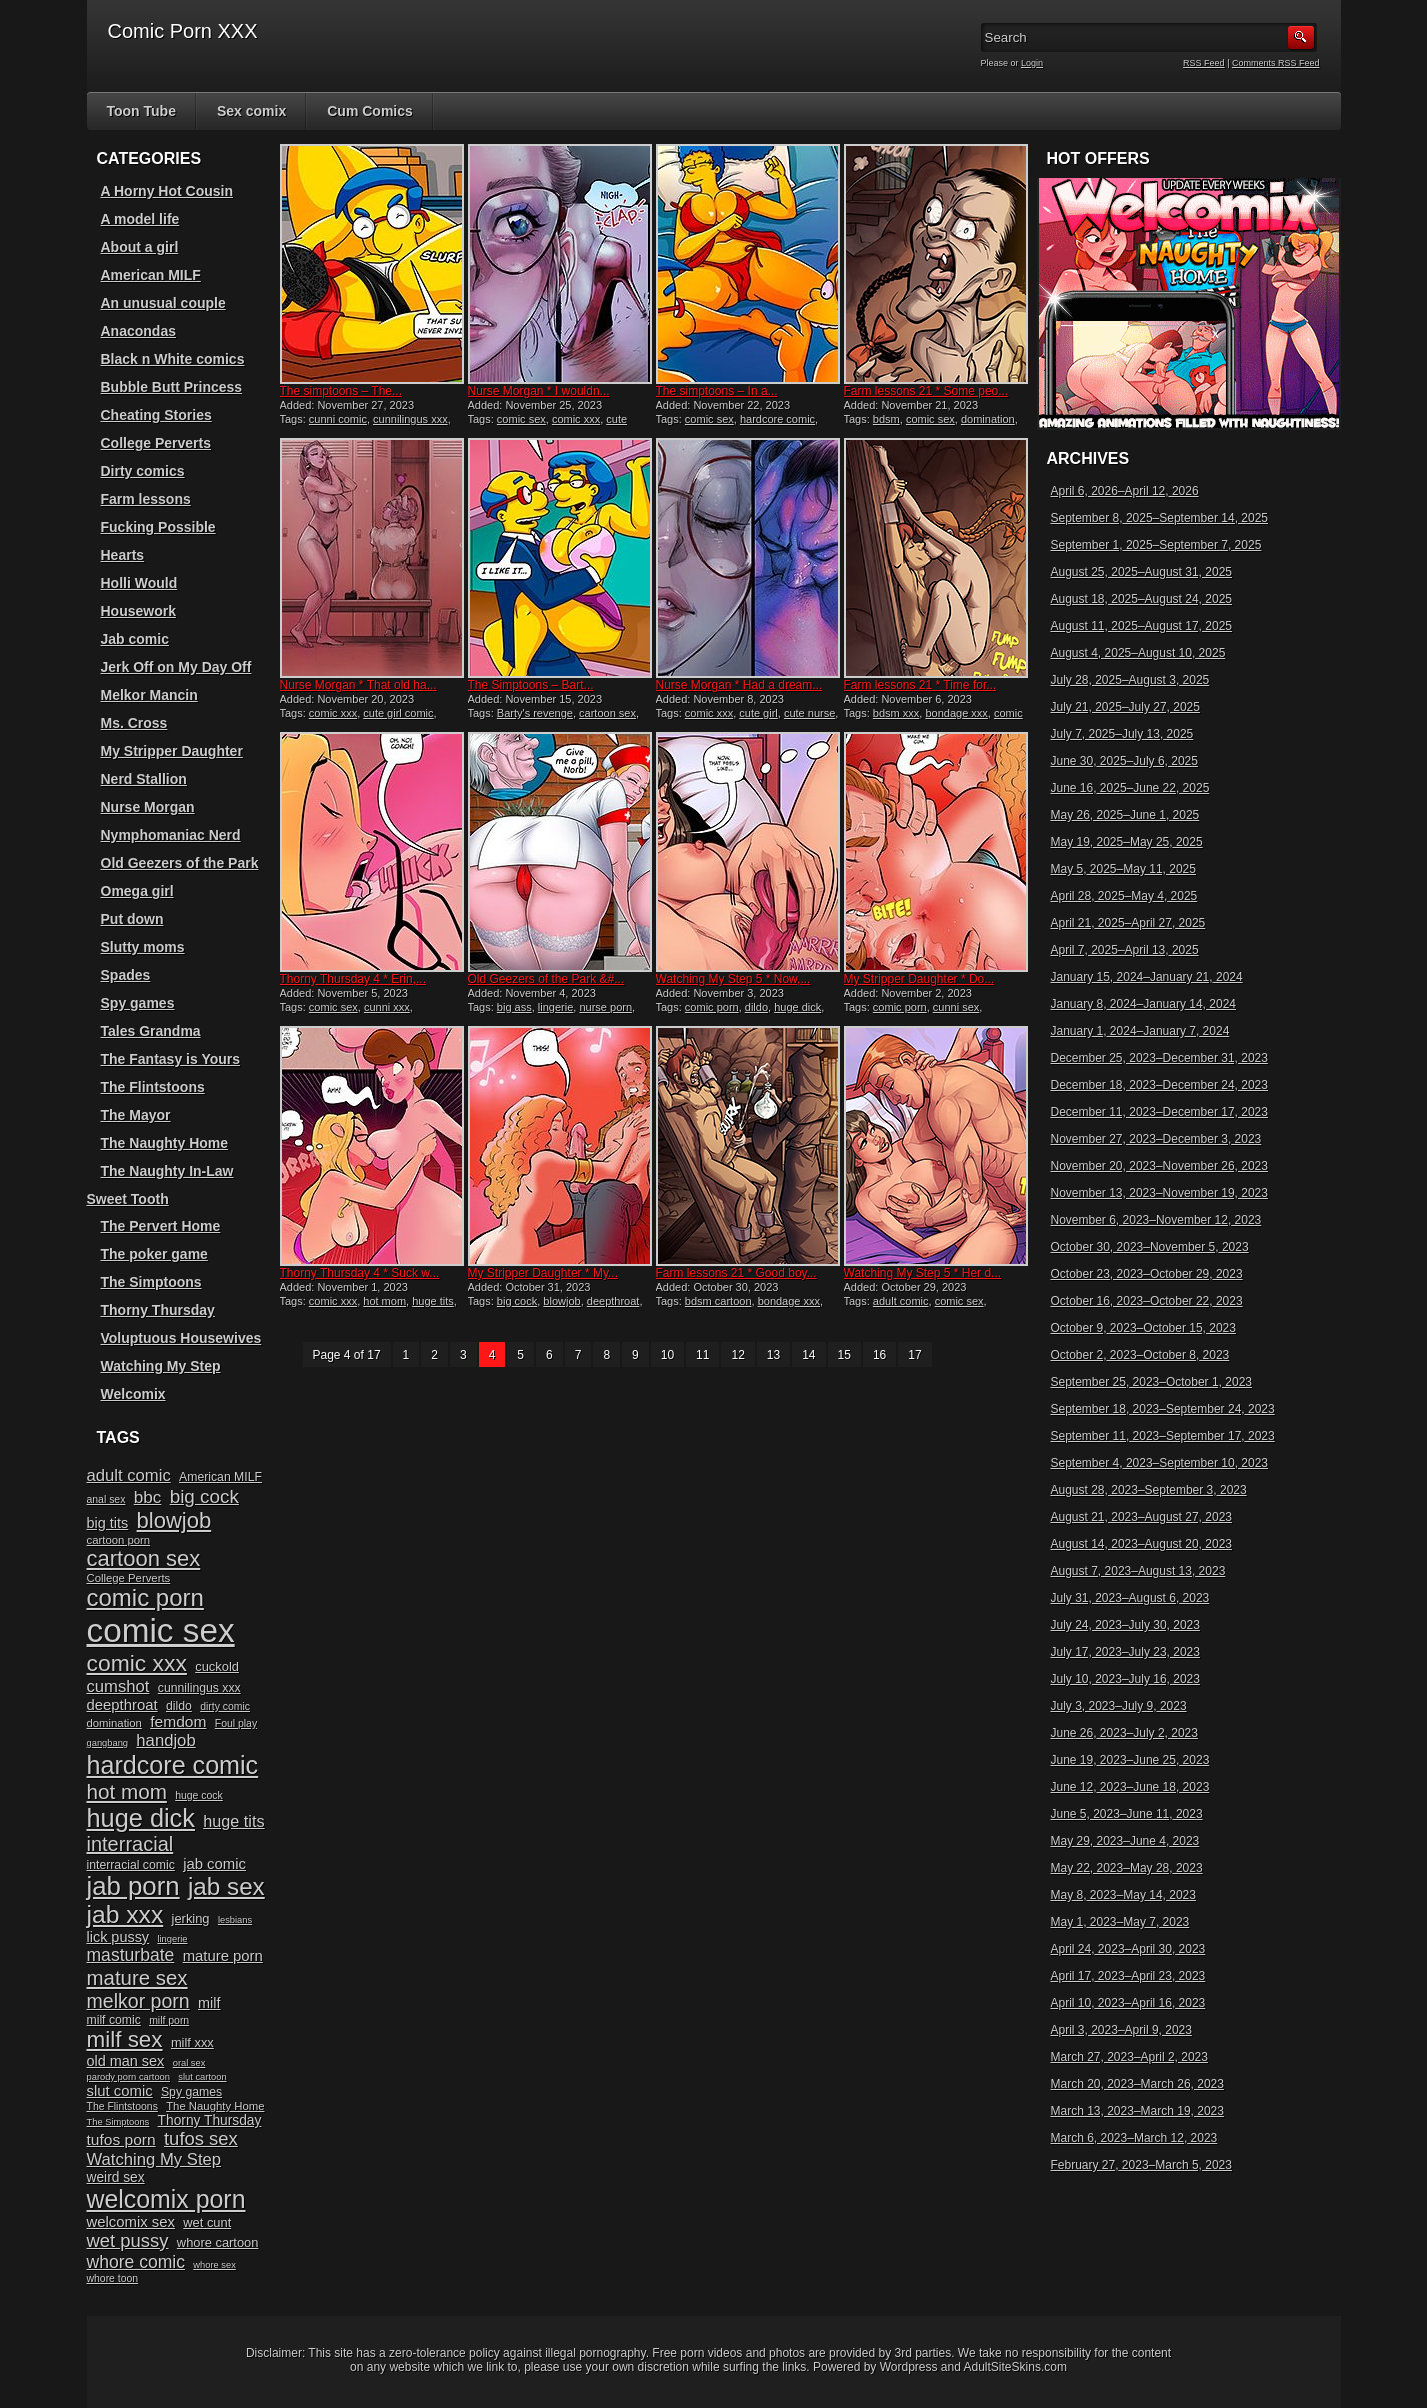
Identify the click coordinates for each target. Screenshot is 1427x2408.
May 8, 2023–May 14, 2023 (1123, 1895)
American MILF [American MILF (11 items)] (220, 1477)
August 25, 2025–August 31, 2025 (1141, 572)
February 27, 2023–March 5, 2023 (1141, 2165)
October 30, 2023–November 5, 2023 (1150, 1247)
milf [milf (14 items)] (209, 2003)
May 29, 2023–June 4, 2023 (1125, 1841)
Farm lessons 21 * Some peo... (926, 391)
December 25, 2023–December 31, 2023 (1159, 1058)
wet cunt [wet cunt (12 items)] (207, 2222)
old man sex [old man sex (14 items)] (126, 2061)
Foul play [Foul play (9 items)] (236, 1723)
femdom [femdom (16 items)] (178, 1721)
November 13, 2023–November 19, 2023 (1159, 1193)
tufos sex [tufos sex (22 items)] (201, 2138)
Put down (132, 919)
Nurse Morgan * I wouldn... (539, 391)
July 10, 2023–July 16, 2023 (1125, 1679)
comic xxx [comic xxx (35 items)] (137, 1663)
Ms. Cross (134, 723)
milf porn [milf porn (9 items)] (169, 2020)
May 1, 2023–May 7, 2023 (1120, 1922)
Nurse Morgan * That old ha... (358, 685)
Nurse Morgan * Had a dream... (739, 685)
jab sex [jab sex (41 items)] (226, 1886)
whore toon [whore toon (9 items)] (113, 2278)
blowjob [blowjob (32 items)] (174, 1520)
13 (773, 1355)
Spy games (138, 1003)
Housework (138, 611)
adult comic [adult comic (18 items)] (129, 1475)
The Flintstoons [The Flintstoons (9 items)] (122, 2106)
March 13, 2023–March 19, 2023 (1137, 2111)
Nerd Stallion (144, 779)
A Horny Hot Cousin (167, 191)
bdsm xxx (896, 713)
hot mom (384, 1301)
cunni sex (956, 1007)
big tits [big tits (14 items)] (108, 1523)
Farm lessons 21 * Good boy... (736, 1273)
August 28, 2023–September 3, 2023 (1149, 1490)
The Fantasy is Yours (171, 1059)
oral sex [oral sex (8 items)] (189, 2063)
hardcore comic (777, 419)
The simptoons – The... (341, 391)
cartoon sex (607, 713)
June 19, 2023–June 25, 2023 (1130, 1760)
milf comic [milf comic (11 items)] (114, 2020)
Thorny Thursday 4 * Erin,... (353, 979)
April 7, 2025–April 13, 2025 (1125, 950)
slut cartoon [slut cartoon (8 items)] (202, 2077)
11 (702, 1355)
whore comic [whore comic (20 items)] (136, 2262)
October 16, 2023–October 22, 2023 (1147, 1301)
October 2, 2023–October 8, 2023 (1140, 1355)
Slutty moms (143, 947)
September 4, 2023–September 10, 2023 (1160, 1463)
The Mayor (136, 1115)
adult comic (901, 1301)
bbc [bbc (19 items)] (148, 1497)
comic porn (712, 1007)
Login (1032, 63)
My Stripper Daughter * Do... (919, 979)
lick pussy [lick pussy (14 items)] (118, 1937)
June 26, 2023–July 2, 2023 (1124, 1733)
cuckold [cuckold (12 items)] (217, 1666)
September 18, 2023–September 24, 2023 (1163, 1409)
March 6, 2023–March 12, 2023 (1134, 2138)
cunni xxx (387, 1007)
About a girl (140, 247)
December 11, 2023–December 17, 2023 (1159, 1112)
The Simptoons (151, 1282)
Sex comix (251, 111)
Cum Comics (370, 111)
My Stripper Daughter (172, 751)
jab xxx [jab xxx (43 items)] (125, 1914)
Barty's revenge (535, 713)
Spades (126, 975)
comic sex (521, 419)
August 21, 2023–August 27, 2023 (1141, 1517)
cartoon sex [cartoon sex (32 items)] (144, 1558)
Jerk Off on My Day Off (176, 667)
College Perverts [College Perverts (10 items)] (129, 1578)
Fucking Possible (158, 527)
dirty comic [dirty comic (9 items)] (225, 1706)
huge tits (433, 1301)
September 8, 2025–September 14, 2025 (1160, 518)
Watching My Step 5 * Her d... (923, 1273)
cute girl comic (398, 713)
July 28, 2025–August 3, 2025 (1130, 680)
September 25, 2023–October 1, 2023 (1151, 1382)
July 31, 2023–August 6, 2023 (1130, 1598)
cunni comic (338, 419)
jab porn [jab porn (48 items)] (133, 1886)
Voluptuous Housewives (181, 1338)
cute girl (758, 713)
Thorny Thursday (158, 1310)
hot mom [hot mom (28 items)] (127, 1791)
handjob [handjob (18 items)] (165, 1740)
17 (914, 1355)
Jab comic (135, 639)
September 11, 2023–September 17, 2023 (1163, 1436)
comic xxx (576, 419)
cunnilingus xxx (410, 419)
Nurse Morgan (148, 807)
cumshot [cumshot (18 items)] (118, 1686)
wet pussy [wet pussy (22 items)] (128, 2240)
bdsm (886, 419)
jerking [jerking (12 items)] (191, 1918)
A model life (140, 219)
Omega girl (137, 891)
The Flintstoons (153, 1087)
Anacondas (138, 331)
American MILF (151, 275)
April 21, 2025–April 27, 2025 (1128, 923)
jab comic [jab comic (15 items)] (214, 1864)
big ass (514, 1007)
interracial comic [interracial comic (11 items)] (131, 1865)
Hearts (123, 555)
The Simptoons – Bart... (531, 685)
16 (879, 1355)
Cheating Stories (156, 415)
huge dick (797, 1007)
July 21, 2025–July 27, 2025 (1125, 707)
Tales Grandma (151, 1031)
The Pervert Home (161, 1226)
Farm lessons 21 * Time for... (920, 685)
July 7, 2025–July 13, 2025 (1122, 734)
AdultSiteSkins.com (1015, 2367)
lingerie (555, 1007)
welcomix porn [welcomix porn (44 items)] (166, 2199)
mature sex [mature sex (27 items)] (137, 1977)
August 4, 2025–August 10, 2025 (1138, 653)
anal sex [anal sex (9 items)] (106, 1499)
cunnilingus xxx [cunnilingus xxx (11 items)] (199, 1688)
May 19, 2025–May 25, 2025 (1127, 842)
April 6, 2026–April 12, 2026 (1125, 491)
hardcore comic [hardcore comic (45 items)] (173, 1765)
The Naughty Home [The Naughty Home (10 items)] (215, 2106)
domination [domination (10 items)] (114, 1723)
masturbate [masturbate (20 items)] (131, 1955)
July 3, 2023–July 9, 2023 (1119, 1706)
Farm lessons (146, 499)
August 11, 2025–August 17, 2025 (1141, 626)
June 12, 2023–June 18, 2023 (1130, 1787)
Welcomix (133, 1394)
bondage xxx (956, 713)
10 (667, 1355)
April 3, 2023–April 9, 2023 (1121, 2030)
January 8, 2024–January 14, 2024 (1143, 1004)
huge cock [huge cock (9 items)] (199, 1795)
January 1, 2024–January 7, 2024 (1140, 1031)
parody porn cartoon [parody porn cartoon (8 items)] (129, 2077)
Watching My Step (161, 1366)
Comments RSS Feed (1276, 63)
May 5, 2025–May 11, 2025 (1123, 869)
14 (808, 1355)
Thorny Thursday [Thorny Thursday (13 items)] (210, 2120)
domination (988, 419)
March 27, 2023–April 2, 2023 (1129, 2057)
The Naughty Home (165, 1143)
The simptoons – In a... (717, 391)
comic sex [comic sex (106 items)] (161, 1630)
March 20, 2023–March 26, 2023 (1137, 2084)
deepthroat (613, 1301)
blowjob (561, 1301)
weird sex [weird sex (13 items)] (116, 2177)
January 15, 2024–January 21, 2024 (1147, 977)
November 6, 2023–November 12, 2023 (1156, 1220)
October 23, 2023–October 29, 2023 (1147, 1274)
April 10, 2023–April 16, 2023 (1128, 2003)
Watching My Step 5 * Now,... (733, 979)
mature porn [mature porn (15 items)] (223, 1956)
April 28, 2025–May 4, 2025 (1124, 896)
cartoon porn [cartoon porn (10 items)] (119, 1540)
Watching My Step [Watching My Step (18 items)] (154, 2159)
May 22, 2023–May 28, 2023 (1127, 1868)
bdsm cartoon (718, 1301)
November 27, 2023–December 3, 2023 (1156, 1139)
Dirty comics (143, 471)
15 (844, 1355)
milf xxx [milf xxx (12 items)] (192, 2042)
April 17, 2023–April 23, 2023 (1128, 1976)
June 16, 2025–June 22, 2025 (1130, 788)
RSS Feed (1204, 63)
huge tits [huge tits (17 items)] (233, 1821)
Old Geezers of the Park (180, 863)
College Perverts (156, 443)
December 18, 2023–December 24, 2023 (1159, 1085)
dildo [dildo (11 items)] (179, 1706)
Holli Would (139, 583)
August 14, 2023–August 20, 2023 (1141, 1544)
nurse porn (605, 1007)
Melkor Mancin (149, 695)
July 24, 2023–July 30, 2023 (1125, 1625)
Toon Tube (141, 111)
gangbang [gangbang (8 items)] (108, 1743)
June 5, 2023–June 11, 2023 (1127, 1814)
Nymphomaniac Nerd (171, 835)
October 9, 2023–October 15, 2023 (1143, 1328)
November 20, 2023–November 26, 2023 (1159, 1166)
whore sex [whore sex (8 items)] (214, 2265)
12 (737, 1355)
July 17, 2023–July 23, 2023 (1125, 1652)
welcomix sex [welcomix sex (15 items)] (131, 2222)
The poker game (154, 1254)
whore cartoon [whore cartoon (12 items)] (218, 2242)
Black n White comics (173, 359)
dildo (756, 1007)
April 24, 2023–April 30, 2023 (1128, 1949)
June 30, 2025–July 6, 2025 (1124, 761)
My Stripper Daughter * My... (543, 1273)
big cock (517, 1301)
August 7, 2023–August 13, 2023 (1138, 1571)
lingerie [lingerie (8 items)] (172, 1939)
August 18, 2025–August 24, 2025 (1141, 599)
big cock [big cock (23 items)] (204, 1496)
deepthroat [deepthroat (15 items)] (122, 1705)
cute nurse (809, 713)
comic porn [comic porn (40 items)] (145, 1597)
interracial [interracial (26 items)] (130, 1844)
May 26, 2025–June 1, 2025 (1125, 815)
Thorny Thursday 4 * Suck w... (360, 1273)
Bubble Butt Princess (172, 387)
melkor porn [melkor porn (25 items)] (138, 2001)
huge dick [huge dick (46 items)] (141, 1818)
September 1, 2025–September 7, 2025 (1156, 545)
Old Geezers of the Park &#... (546, 979)
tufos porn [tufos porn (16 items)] (121, 2139)
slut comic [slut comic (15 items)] (120, 2091)
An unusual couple (163, 303)
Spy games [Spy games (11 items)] (191, 2092)
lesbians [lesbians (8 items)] (235, 1920)
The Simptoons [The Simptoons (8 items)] (118, 2122)
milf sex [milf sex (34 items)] (125, 2039)
